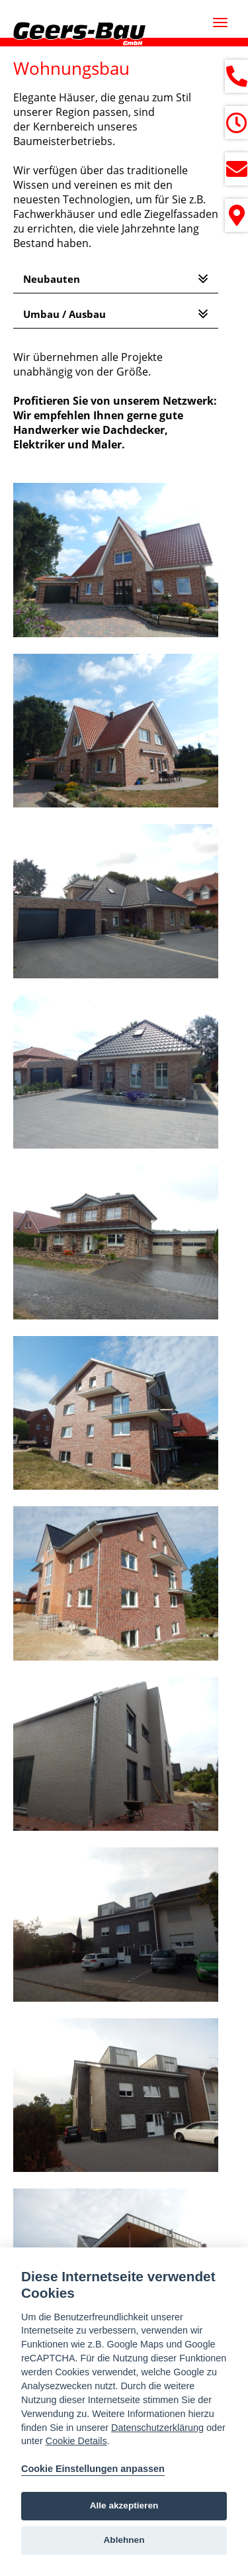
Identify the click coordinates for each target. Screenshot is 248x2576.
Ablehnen (124, 2540)
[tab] (115, 279)
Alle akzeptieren (124, 2505)
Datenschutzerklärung (157, 2427)
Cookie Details (76, 2441)
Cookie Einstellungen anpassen (93, 2468)
